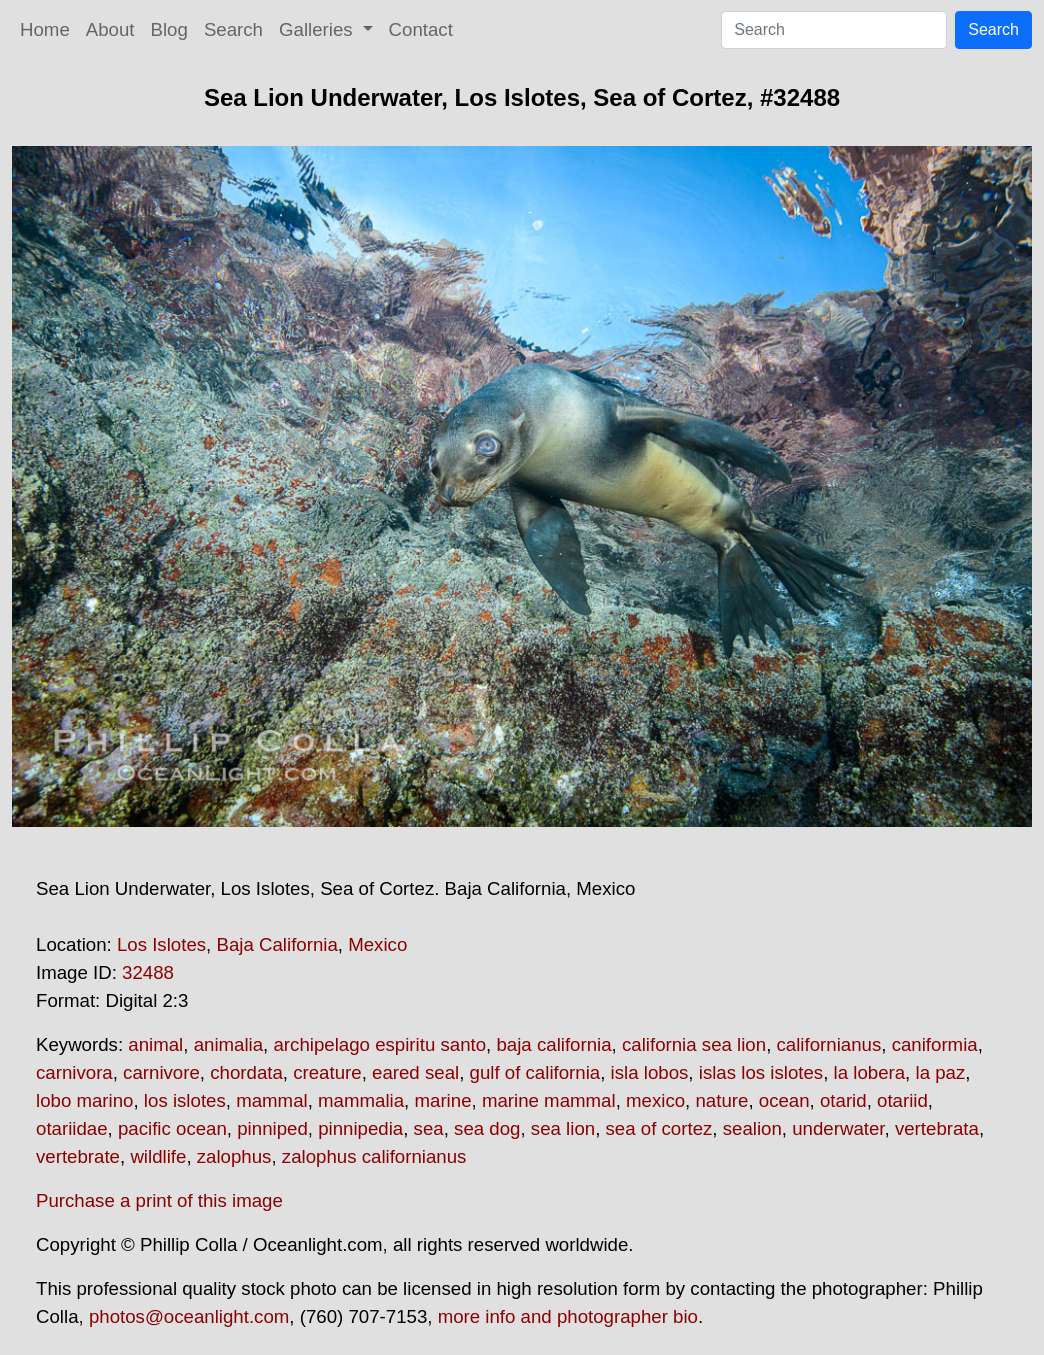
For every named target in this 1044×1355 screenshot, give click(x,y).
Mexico (377, 944)
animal (155, 1044)
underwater (838, 1128)
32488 (148, 972)
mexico (655, 1100)
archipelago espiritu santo (379, 1044)
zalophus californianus (374, 1156)
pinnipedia (360, 1128)
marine (442, 1100)
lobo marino (84, 1100)
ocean (784, 1100)
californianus (829, 1044)
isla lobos (650, 1072)
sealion (752, 1128)
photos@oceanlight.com (189, 1316)
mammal (272, 1100)
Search (233, 29)
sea (429, 1128)
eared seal (415, 1072)
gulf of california (535, 1072)
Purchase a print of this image (159, 1200)
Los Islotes (161, 944)
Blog (169, 29)
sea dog (487, 1128)
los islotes (185, 1100)
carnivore (161, 1072)
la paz (940, 1072)
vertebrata (937, 1128)
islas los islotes (761, 1072)
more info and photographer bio (568, 1316)
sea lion (563, 1128)
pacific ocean (172, 1128)
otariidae (72, 1128)
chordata (246, 1072)
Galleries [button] (318, 29)
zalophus (234, 1156)
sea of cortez (659, 1128)
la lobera (870, 1072)
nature (721, 1100)
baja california (553, 1044)
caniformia (935, 1044)
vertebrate (78, 1156)
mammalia (361, 1100)
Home (45, 29)
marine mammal (549, 1100)
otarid (843, 1100)
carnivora (74, 1072)
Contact (421, 29)
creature (327, 1072)
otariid (902, 1100)
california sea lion (694, 1044)
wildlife (158, 1156)
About (110, 29)
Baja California (276, 944)
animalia (228, 1044)
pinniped (272, 1128)
